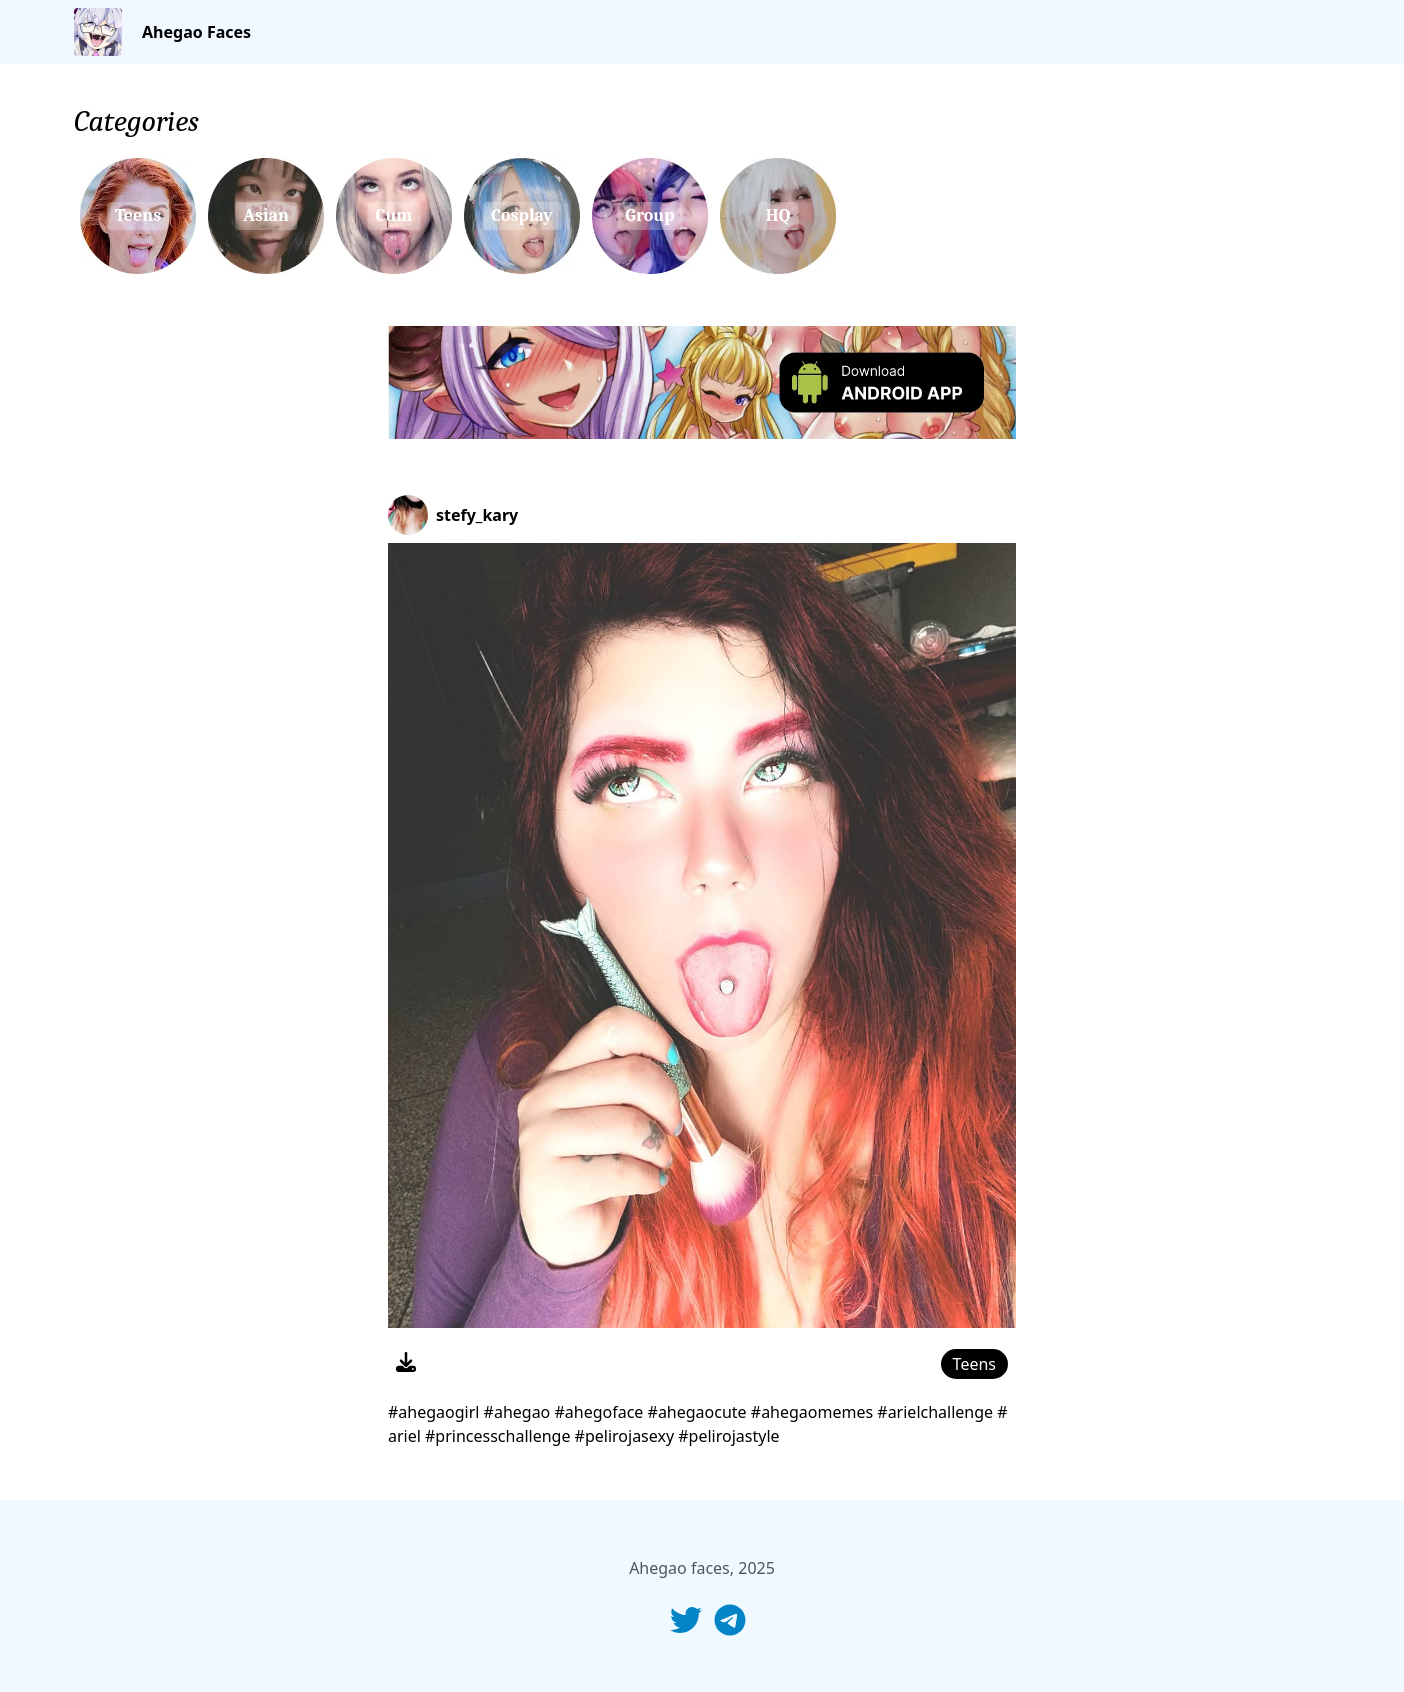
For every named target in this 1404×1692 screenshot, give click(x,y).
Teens (974, 1364)
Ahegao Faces (196, 32)
